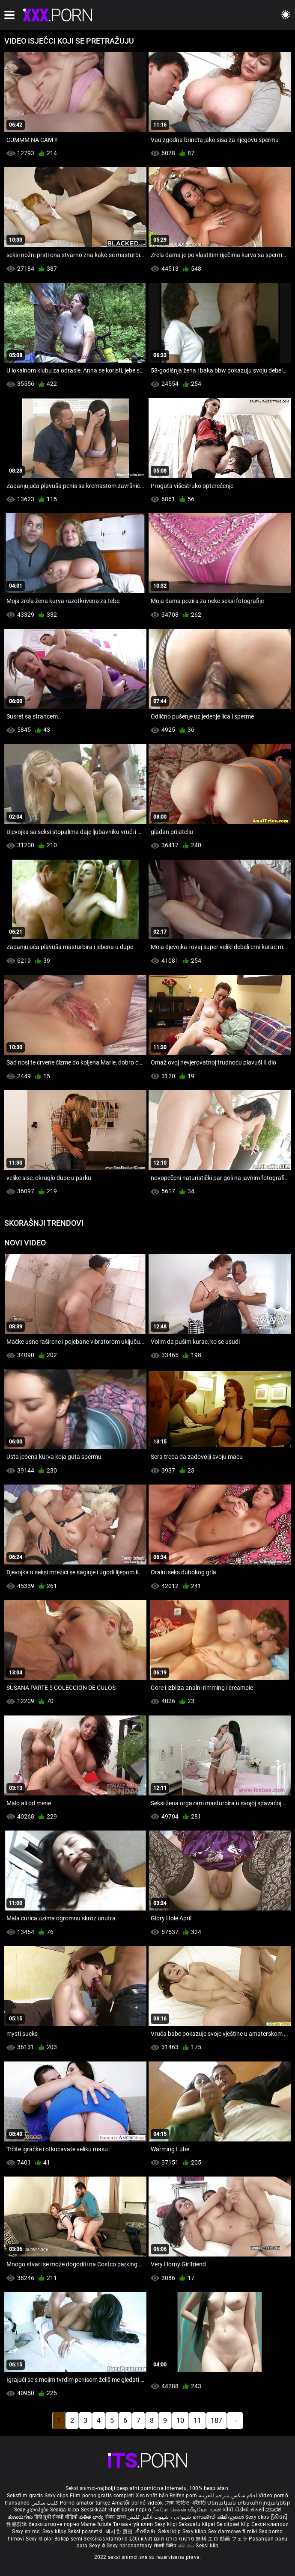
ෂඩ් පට (187, 2546)
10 (180, 2420)
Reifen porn (183, 2496)
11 (197, 2420)
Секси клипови (270, 2524)
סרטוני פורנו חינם (174, 2539)
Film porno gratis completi (102, 2496)
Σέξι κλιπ (141, 2539)
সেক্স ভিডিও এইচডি (185, 2503)
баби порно (136, 2510)
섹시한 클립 (119, 2532)
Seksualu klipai (198, 2524)
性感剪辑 (17, 2524)
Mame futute (95, 2524)
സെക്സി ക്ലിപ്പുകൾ (219, 2517)
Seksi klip (170, 2532)
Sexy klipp (195, 2532)
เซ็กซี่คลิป (146, 2532)
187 (216, 2420)
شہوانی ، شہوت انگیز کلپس (160, 2517)
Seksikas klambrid (106, 2539)
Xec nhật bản (152, 2496)
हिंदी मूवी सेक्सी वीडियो (56, 2517)
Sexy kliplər (40, 2539)
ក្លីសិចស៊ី (279, 2517)
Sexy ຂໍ (98, 2546)
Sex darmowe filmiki (232, 2532)
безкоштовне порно (54, 2524)
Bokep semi (68, 2539)
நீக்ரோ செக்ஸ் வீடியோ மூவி (186, 2510)
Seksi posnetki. (86, 2532)
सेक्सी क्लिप (166, 2546)
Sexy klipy (55, 2532)
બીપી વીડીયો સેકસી (243, 2510)
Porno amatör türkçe (85, 2503)
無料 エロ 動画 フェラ (221, 2539)
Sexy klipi (167, 2524)
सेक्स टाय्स (116, 2517)
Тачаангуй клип (134, 2524)
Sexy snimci (27, 2532)
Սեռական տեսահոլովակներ (248, 2503)
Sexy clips (57, 2496)
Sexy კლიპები (32, 2510)
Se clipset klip (234, 2524)
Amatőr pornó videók (137, 2503)
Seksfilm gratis (25, 2496)
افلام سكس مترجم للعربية (228, 2496)
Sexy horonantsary (130, 2546)
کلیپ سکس (44, 2503)
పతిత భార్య (92, 2517)
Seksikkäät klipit (101, 2510)
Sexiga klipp (65, 2510)
